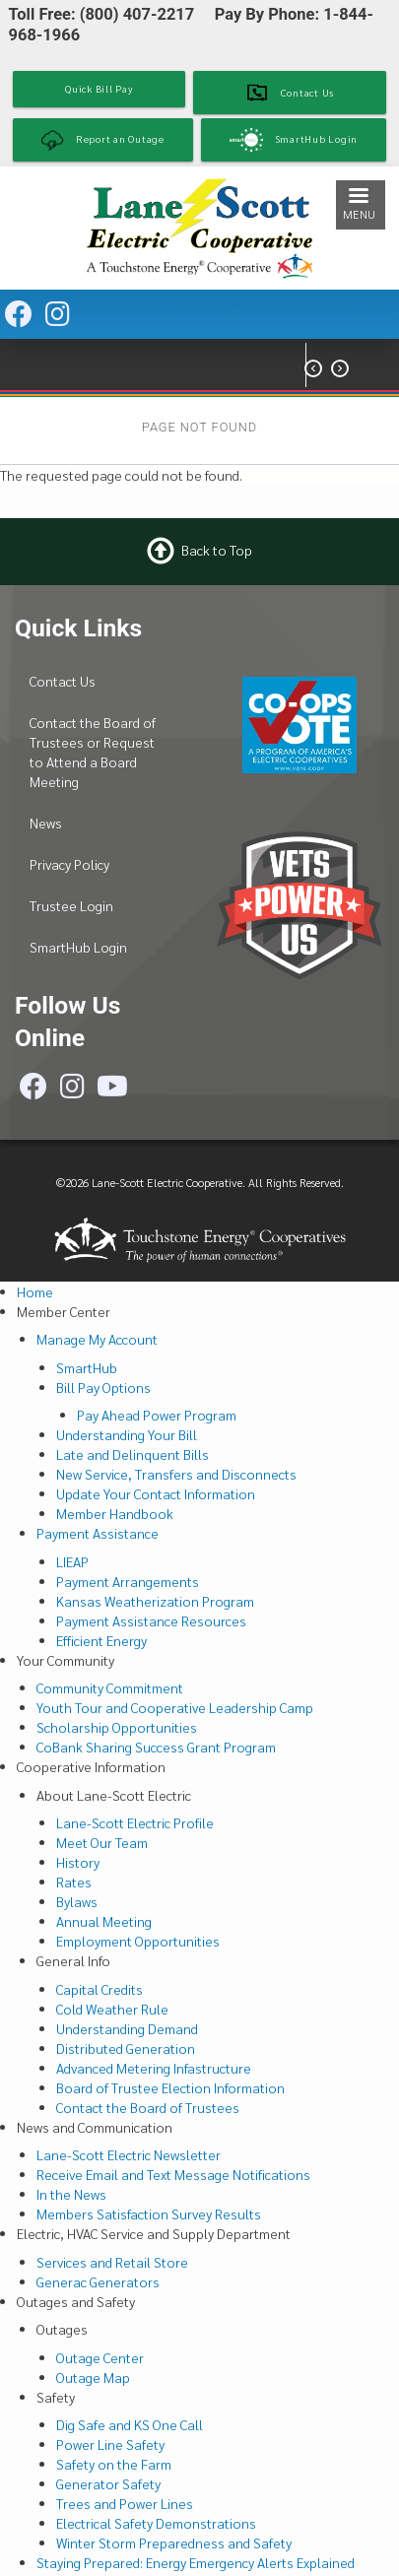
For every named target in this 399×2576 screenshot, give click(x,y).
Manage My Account (97, 1339)
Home (35, 1291)
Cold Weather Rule (112, 2008)
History (78, 1862)
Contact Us (63, 681)
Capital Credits (99, 1989)
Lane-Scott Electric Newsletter (128, 2154)
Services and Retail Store (112, 2262)
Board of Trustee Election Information (170, 2087)
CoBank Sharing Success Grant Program (156, 1746)
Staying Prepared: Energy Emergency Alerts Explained (195, 2562)
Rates (74, 1881)
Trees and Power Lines (124, 2503)
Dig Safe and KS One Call (129, 2424)
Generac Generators (98, 2281)
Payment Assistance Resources (151, 1620)
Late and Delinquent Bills (132, 1454)
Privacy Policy (69, 864)
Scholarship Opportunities (116, 1727)
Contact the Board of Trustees (147, 2107)
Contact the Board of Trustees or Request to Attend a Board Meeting (93, 751)
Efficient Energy (101, 1640)
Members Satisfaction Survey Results (148, 2213)
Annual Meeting (104, 1921)
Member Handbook (114, 1513)
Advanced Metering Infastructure (153, 2068)
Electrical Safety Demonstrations (156, 2523)
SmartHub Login (78, 947)
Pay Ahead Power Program (156, 1414)
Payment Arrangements (127, 1581)
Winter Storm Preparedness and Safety (174, 2542)
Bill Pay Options (103, 1387)
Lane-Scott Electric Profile (135, 1822)
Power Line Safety (110, 2444)
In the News (71, 2194)
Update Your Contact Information (155, 1493)
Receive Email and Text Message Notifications (173, 2174)
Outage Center (100, 2357)
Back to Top (216, 549)
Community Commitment (109, 1687)
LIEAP (72, 1561)
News (46, 822)
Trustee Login (71, 905)
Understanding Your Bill (126, 1434)
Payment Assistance (97, 1533)
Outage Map (93, 2377)
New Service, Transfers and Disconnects (176, 1474)
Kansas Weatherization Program (155, 1601)
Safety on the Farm (113, 2464)
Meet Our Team (102, 1842)
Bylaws (77, 1901)
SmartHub (86, 1367)
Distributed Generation (125, 2048)
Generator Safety (108, 2483)
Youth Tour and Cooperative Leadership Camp (174, 1707)
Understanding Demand (127, 2028)
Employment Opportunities (138, 1940)
